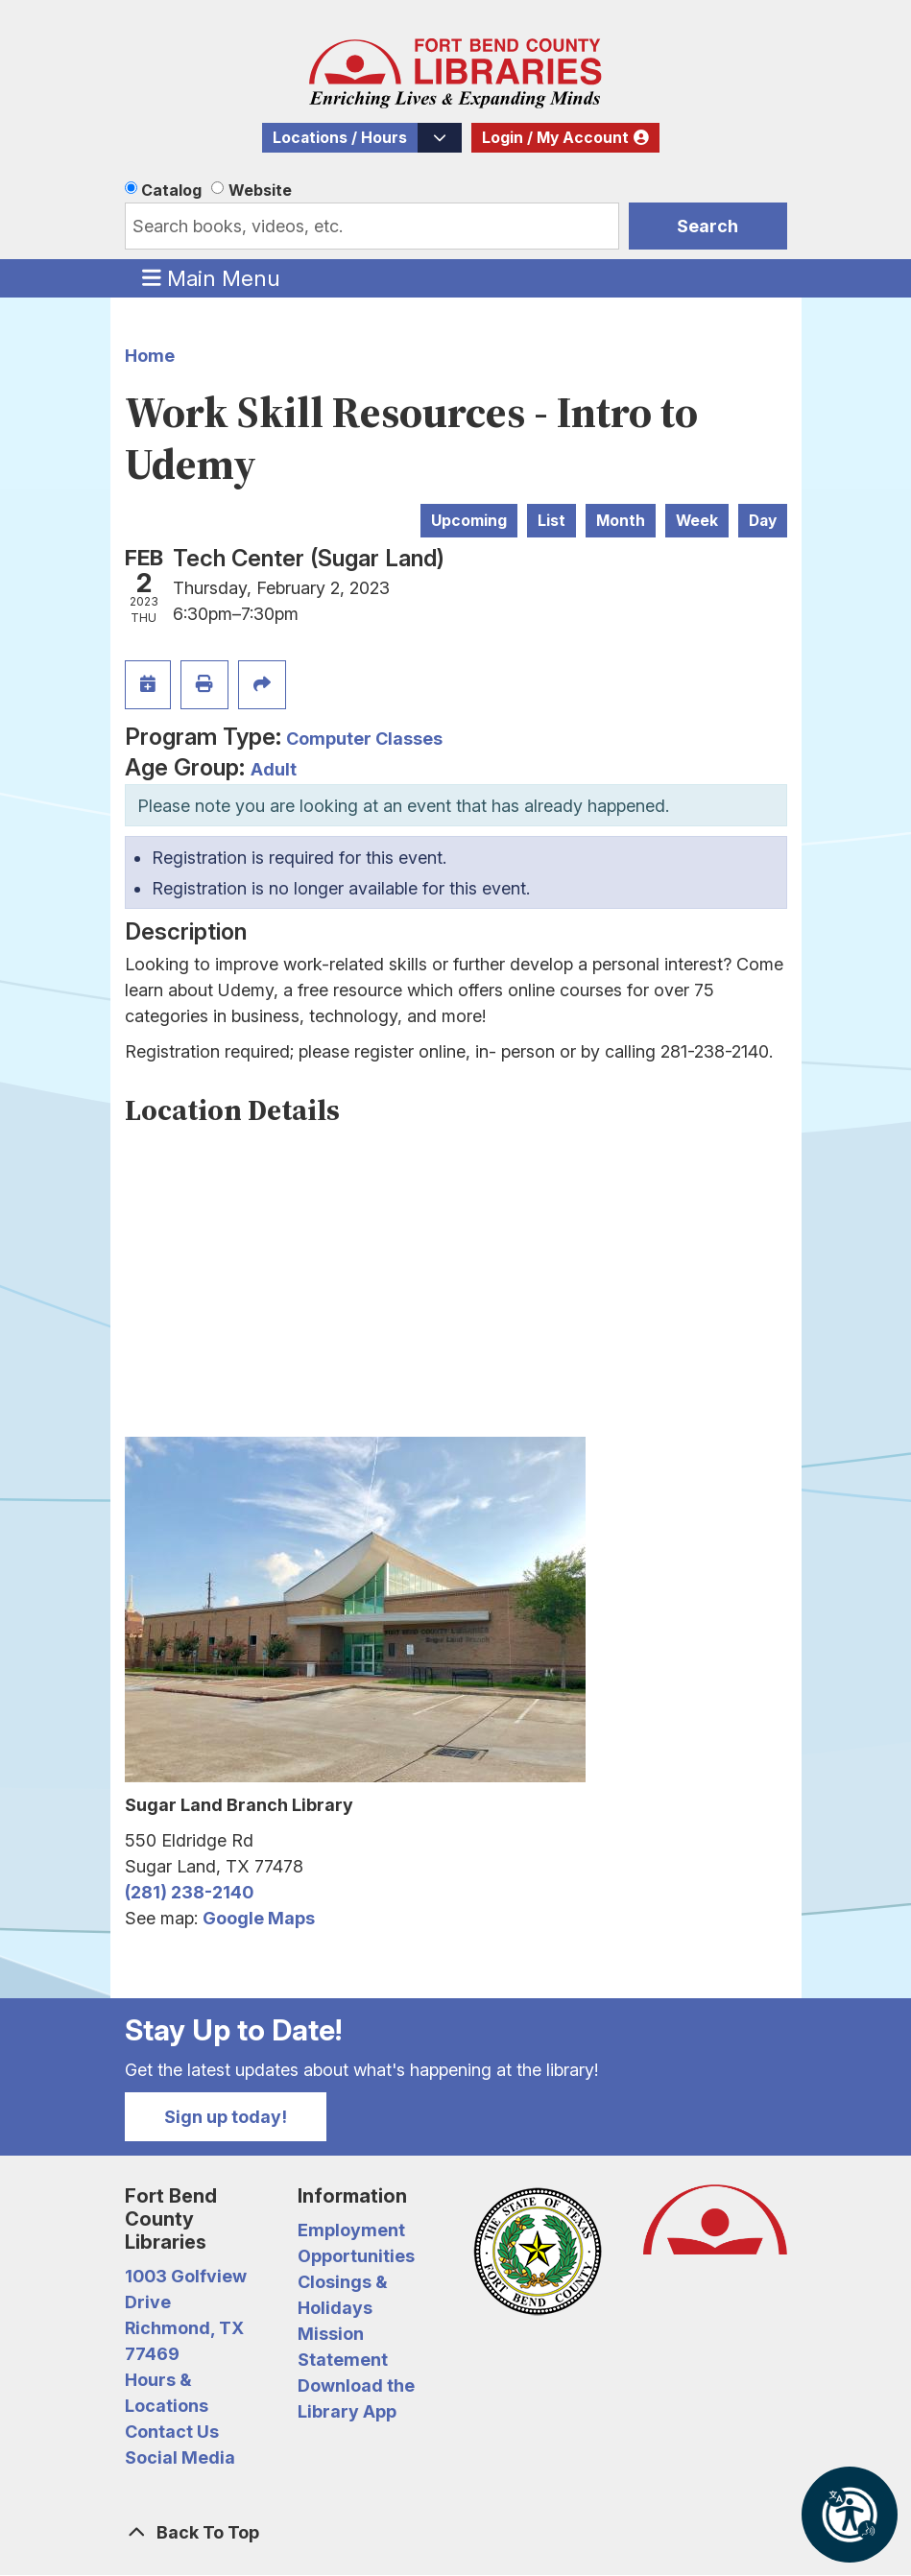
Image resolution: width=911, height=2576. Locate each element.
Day (763, 521)
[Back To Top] (456, 2532)
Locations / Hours (340, 138)
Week (697, 521)
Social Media (180, 2457)
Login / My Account (555, 138)
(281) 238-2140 (189, 1892)
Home (150, 356)
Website (260, 190)
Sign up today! (225, 2117)
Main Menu (211, 277)
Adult (274, 769)
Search (707, 226)
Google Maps (259, 1918)
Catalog (171, 190)
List (551, 521)
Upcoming (469, 521)
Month (620, 521)
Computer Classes (364, 738)
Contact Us (172, 2431)
